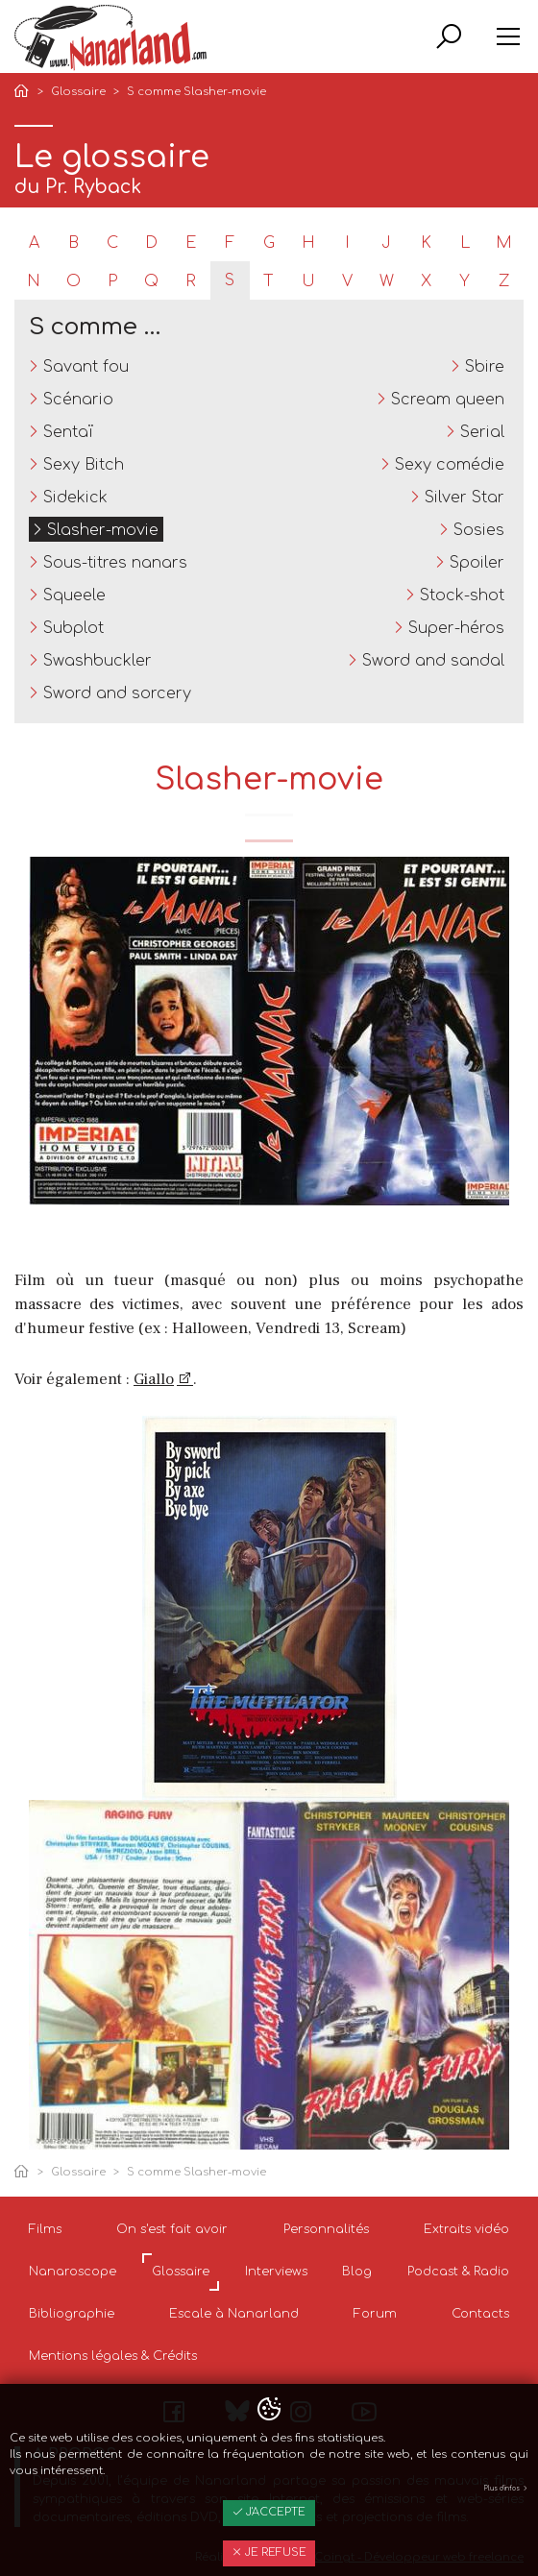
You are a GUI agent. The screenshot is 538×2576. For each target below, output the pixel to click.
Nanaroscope (72, 2271)
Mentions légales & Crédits (113, 2356)
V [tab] (347, 281)
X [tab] (426, 281)
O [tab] (73, 281)
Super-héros (456, 628)
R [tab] (190, 281)
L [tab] (465, 243)
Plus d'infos (506, 2488)
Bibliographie (71, 2314)
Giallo (154, 1379)
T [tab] (268, 281)
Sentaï (68, 432)
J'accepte (269, 2512)
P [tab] (112, 281)
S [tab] (229, 280)
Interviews (276, 2271)
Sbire (484, 367)
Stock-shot (462, 595)
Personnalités (326, 2229)
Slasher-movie (103, 530)
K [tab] (426, 243)
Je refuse (269, 2552)
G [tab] (269, 243)
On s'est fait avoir (172, 2229)
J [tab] (386, 243)
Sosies (478, 530)
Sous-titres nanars (115, 562)
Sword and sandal (433, 660)
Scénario (78, 399)
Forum (375, 2314)
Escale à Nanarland (234, 2314)
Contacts (480, 2314)
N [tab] (33, 281)
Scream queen (447, 399)
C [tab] (112, 243)
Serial (482, 432)
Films (45, 2229)
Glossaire (78, 91)
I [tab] (347, 243)
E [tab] (190, 243)
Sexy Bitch (83, 465)
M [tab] (504, 243)
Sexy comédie (449, 465)
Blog (357, 2271)
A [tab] (34, 243)
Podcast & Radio (458, 2271)
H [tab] (308, 243)
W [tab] (386, 281)
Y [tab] (464, 281)
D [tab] (151, 243)
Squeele (74, 595)
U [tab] (308, 281)
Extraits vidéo (466, 2229)
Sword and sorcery (117, 693)
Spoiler (477, 562)
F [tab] (229, 243)
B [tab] (73, 243)
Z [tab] (504, 281)
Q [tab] (151, 281)
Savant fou (86, 367)
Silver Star (464, 497)
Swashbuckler (97, 660)
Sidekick (75, 497)
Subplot (73, 628)
